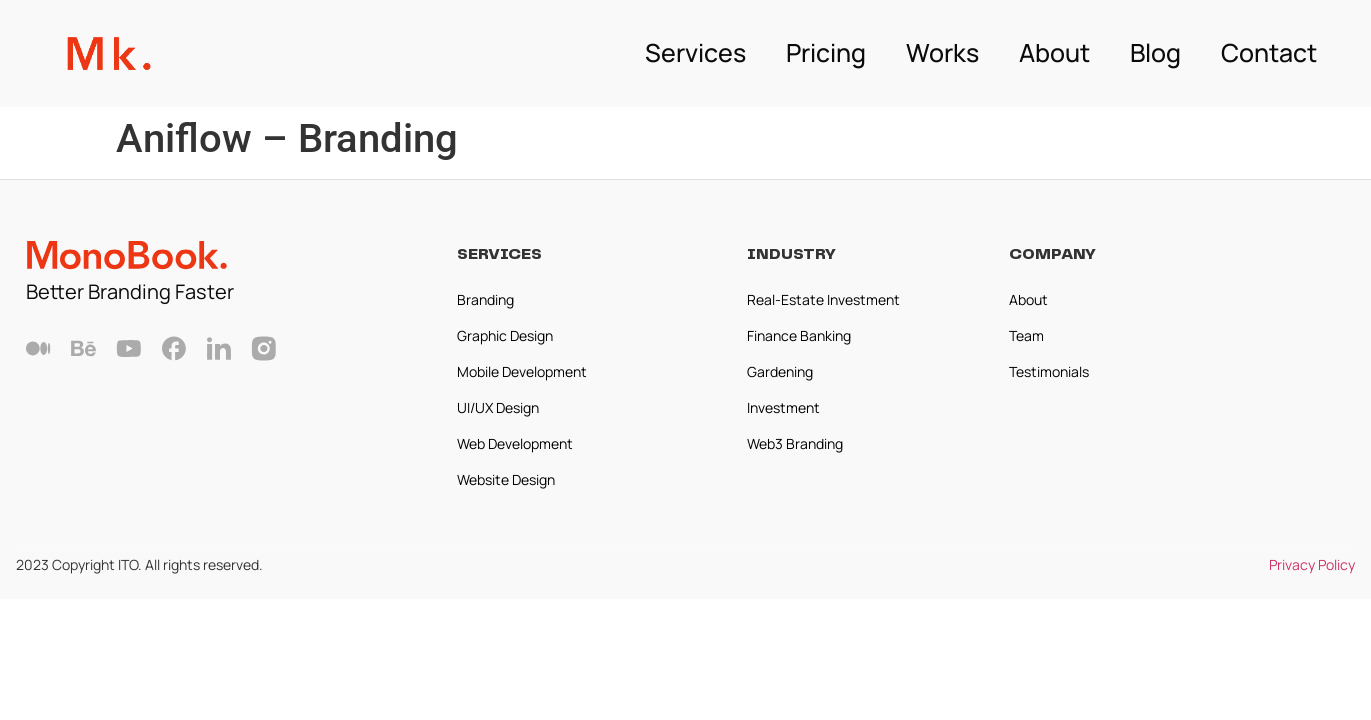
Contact (1269, 52)
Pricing (826, 52)
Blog (1155, 52)
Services (695, 52)
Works (942, 52)
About (1054, 52)
